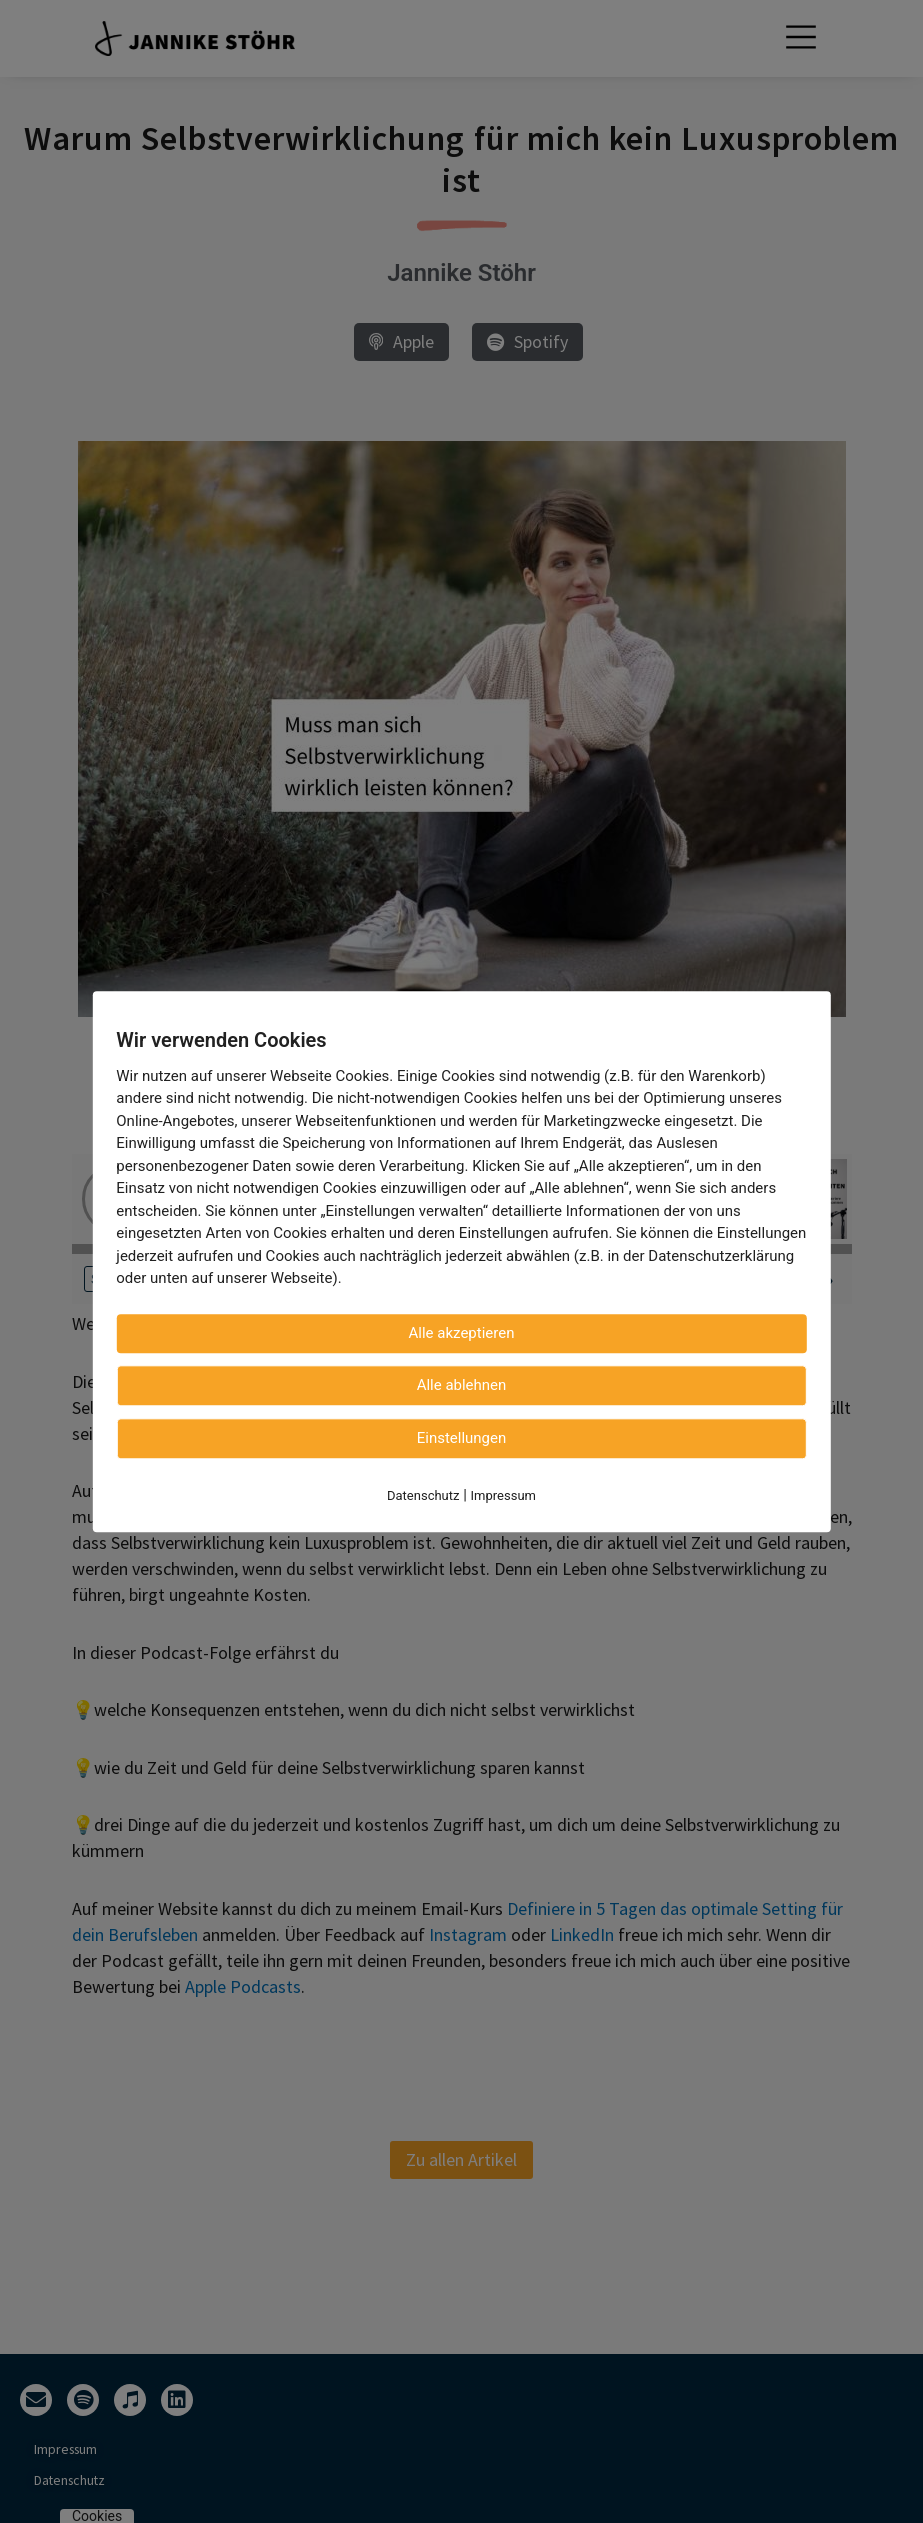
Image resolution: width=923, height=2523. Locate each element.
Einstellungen (462, 1438)
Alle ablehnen (462, 1385)
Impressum (503, 1495)
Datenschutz (423, 1495)
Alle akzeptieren (462, 1333)
